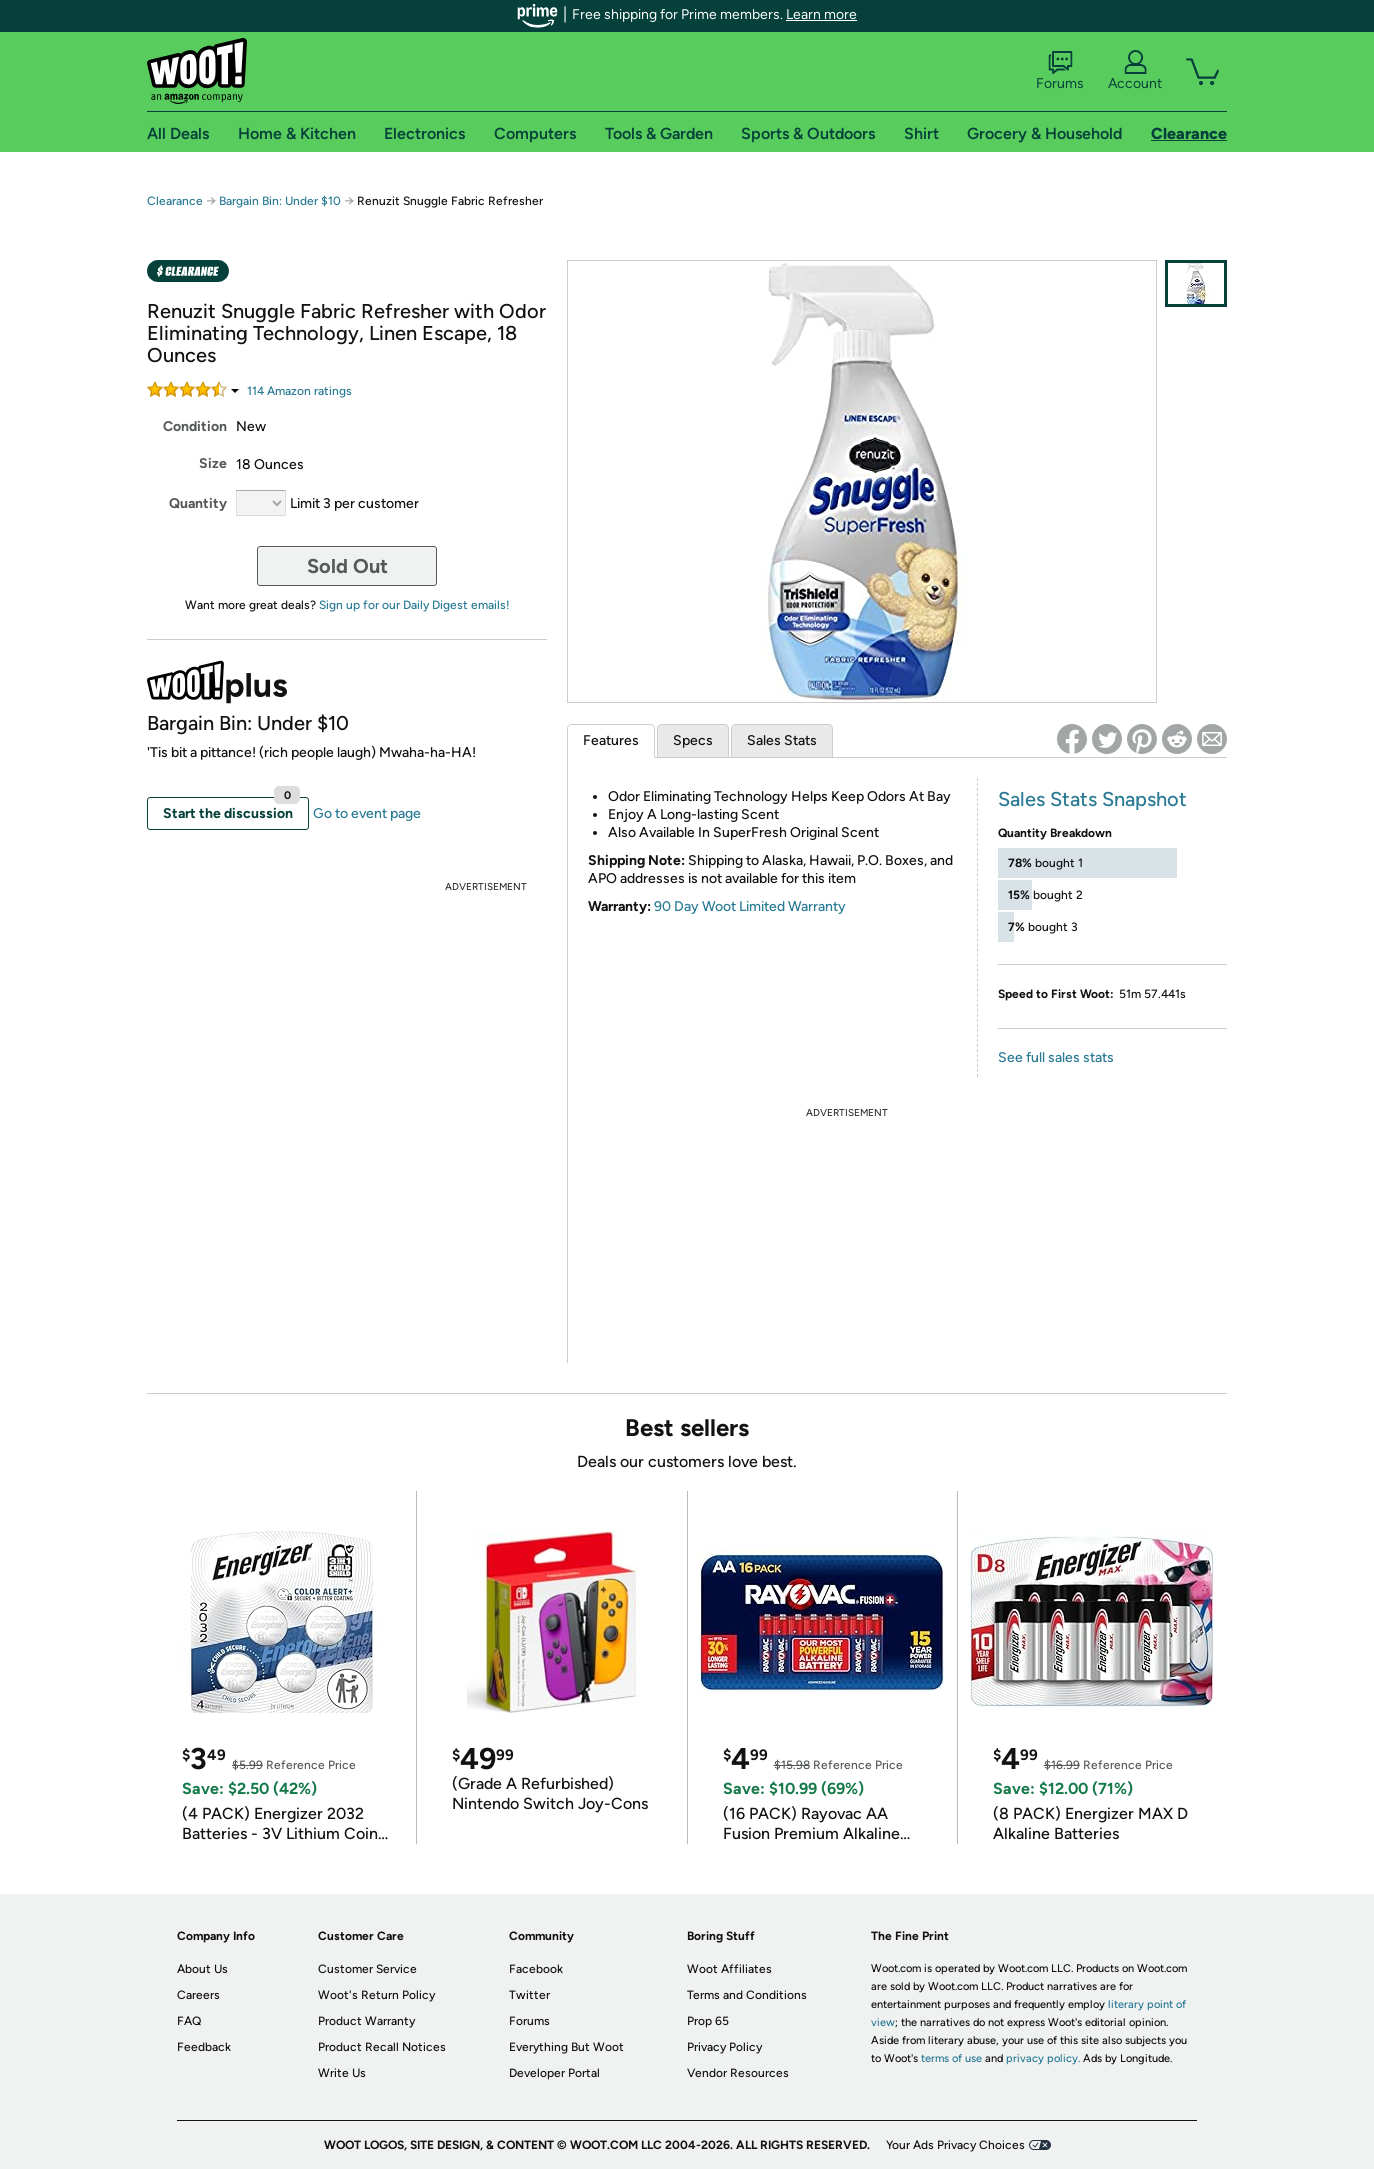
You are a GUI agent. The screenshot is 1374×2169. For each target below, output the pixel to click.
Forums (1060, 71)
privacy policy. (1043, 2058)
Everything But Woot (566, 2047)
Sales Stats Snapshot (1092, 799)
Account (1135, 71)
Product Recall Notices (382, 2047)
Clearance (175, 201)
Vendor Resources (738, 2073)
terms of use (951, 2058)
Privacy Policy (724, 2047)
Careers (198, 1995)
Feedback (204, 2047)
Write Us (342, 2073)
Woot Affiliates (729, 1969)
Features (611, 740)
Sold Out (347, 566)
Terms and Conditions (747, 1995)
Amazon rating (299, 391)
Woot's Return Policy (376, 1995)
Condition (195, 426)
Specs (693, 740)
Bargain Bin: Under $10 (280, 201)
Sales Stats (782, 740)
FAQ (189, 2021)
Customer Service (367, 1969)
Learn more (821, 14)
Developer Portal (554, 2073)
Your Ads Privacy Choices (955, 2145)
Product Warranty (366, 2021)
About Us (202, 1969)
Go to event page (367, 813)
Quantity (198, 503)
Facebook (536, 1969)
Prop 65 (708, 2021)
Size (213, 463)
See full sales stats (1056, 1057)
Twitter (529, 1995)
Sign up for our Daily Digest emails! (414, 605)
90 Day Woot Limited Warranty (750, 906)
